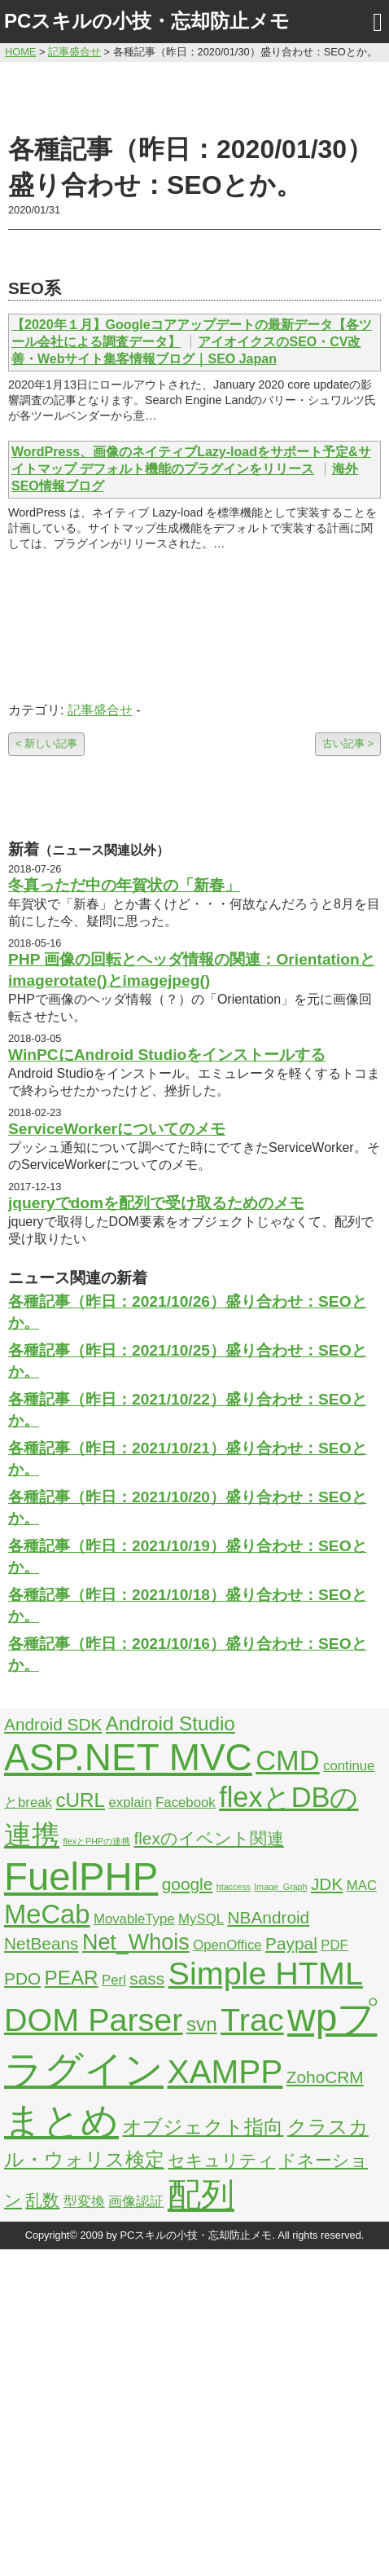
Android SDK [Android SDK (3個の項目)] (53, 1724)
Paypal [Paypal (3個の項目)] (291, 1943)
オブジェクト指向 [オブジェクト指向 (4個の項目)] (202, 2127)
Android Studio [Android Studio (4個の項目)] (170, 1723)
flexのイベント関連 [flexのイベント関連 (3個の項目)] (208, 1838)
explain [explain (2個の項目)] (129, 1802)
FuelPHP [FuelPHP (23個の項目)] (81, 1876)
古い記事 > (348, 743)
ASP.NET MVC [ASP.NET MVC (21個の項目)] (128, 1757)
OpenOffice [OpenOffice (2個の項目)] (227, 1945)
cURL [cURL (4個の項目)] (80, 1800)
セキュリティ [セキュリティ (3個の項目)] (221, 2160)
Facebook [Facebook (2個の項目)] (185, 1802)
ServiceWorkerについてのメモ (116, 1128)
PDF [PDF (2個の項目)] (334, 1945)
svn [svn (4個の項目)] (201, 2024)
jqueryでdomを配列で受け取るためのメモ (156, 1202)
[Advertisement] (194, 95)
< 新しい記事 (46, 743)
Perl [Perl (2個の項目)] (114, 1980)
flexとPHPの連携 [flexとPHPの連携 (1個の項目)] (96, 1841)
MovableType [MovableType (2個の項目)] (134, 1919)
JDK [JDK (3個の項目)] (327, 1884)
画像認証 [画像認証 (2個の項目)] (136, 2201)
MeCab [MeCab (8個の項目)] (47, 1914)
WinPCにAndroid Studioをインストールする (167, 1054)
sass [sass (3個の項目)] (146, 1978)
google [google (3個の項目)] (187, 1884)
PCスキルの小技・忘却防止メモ (147, 21)
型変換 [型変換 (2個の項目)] (84, 2201)
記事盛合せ (100, 710)
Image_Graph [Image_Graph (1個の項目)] (280, 1887)
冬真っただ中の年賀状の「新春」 (124, 885)
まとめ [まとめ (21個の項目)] (61, 2120)
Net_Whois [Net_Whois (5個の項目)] (136, 1942)
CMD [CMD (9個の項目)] (287, 1760)
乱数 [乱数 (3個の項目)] (42, 2200)
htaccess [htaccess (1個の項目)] (233, 1887)
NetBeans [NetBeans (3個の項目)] (41, 1943)
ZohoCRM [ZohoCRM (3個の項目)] (325, 2077)
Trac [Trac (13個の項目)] (252, 2020)
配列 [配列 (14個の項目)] (201, 2194)
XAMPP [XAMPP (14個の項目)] (224, 2071)
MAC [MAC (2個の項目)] (362, 1885)
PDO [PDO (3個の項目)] (22, 1978)
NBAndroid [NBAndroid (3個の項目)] (268, 1917)
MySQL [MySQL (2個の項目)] (201, 1919)
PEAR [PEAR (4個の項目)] (71, 1978)
